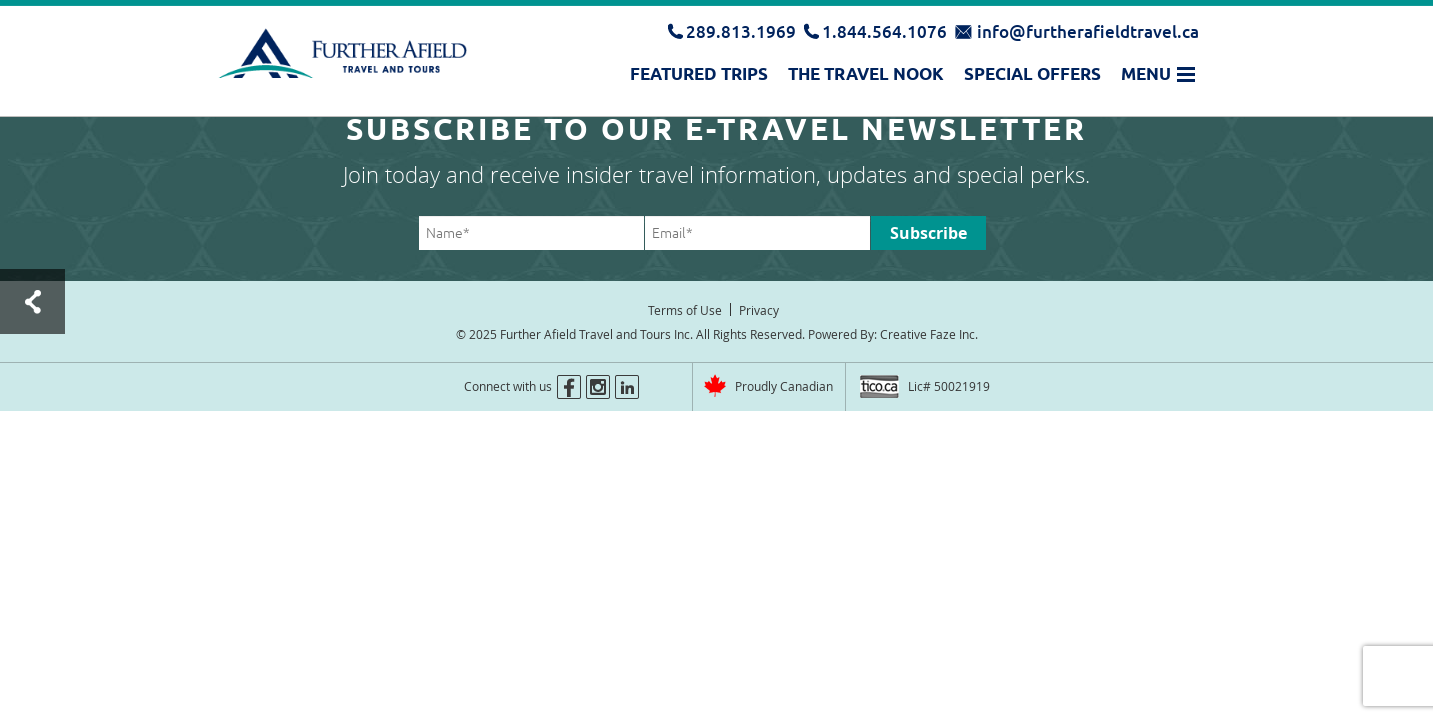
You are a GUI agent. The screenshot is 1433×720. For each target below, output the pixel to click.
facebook (569, 387)
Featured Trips (699, 74)
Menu (1146, 74)
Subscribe (928, 233)
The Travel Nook (866, 74)
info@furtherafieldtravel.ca (1088, 31)
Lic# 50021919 (949, 386)
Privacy (759, 310)
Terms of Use (685, 310)
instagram (598, 387)
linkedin (627, 387)
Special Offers (1032, 74)
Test (32, 301)
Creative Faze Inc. (929, 334)
